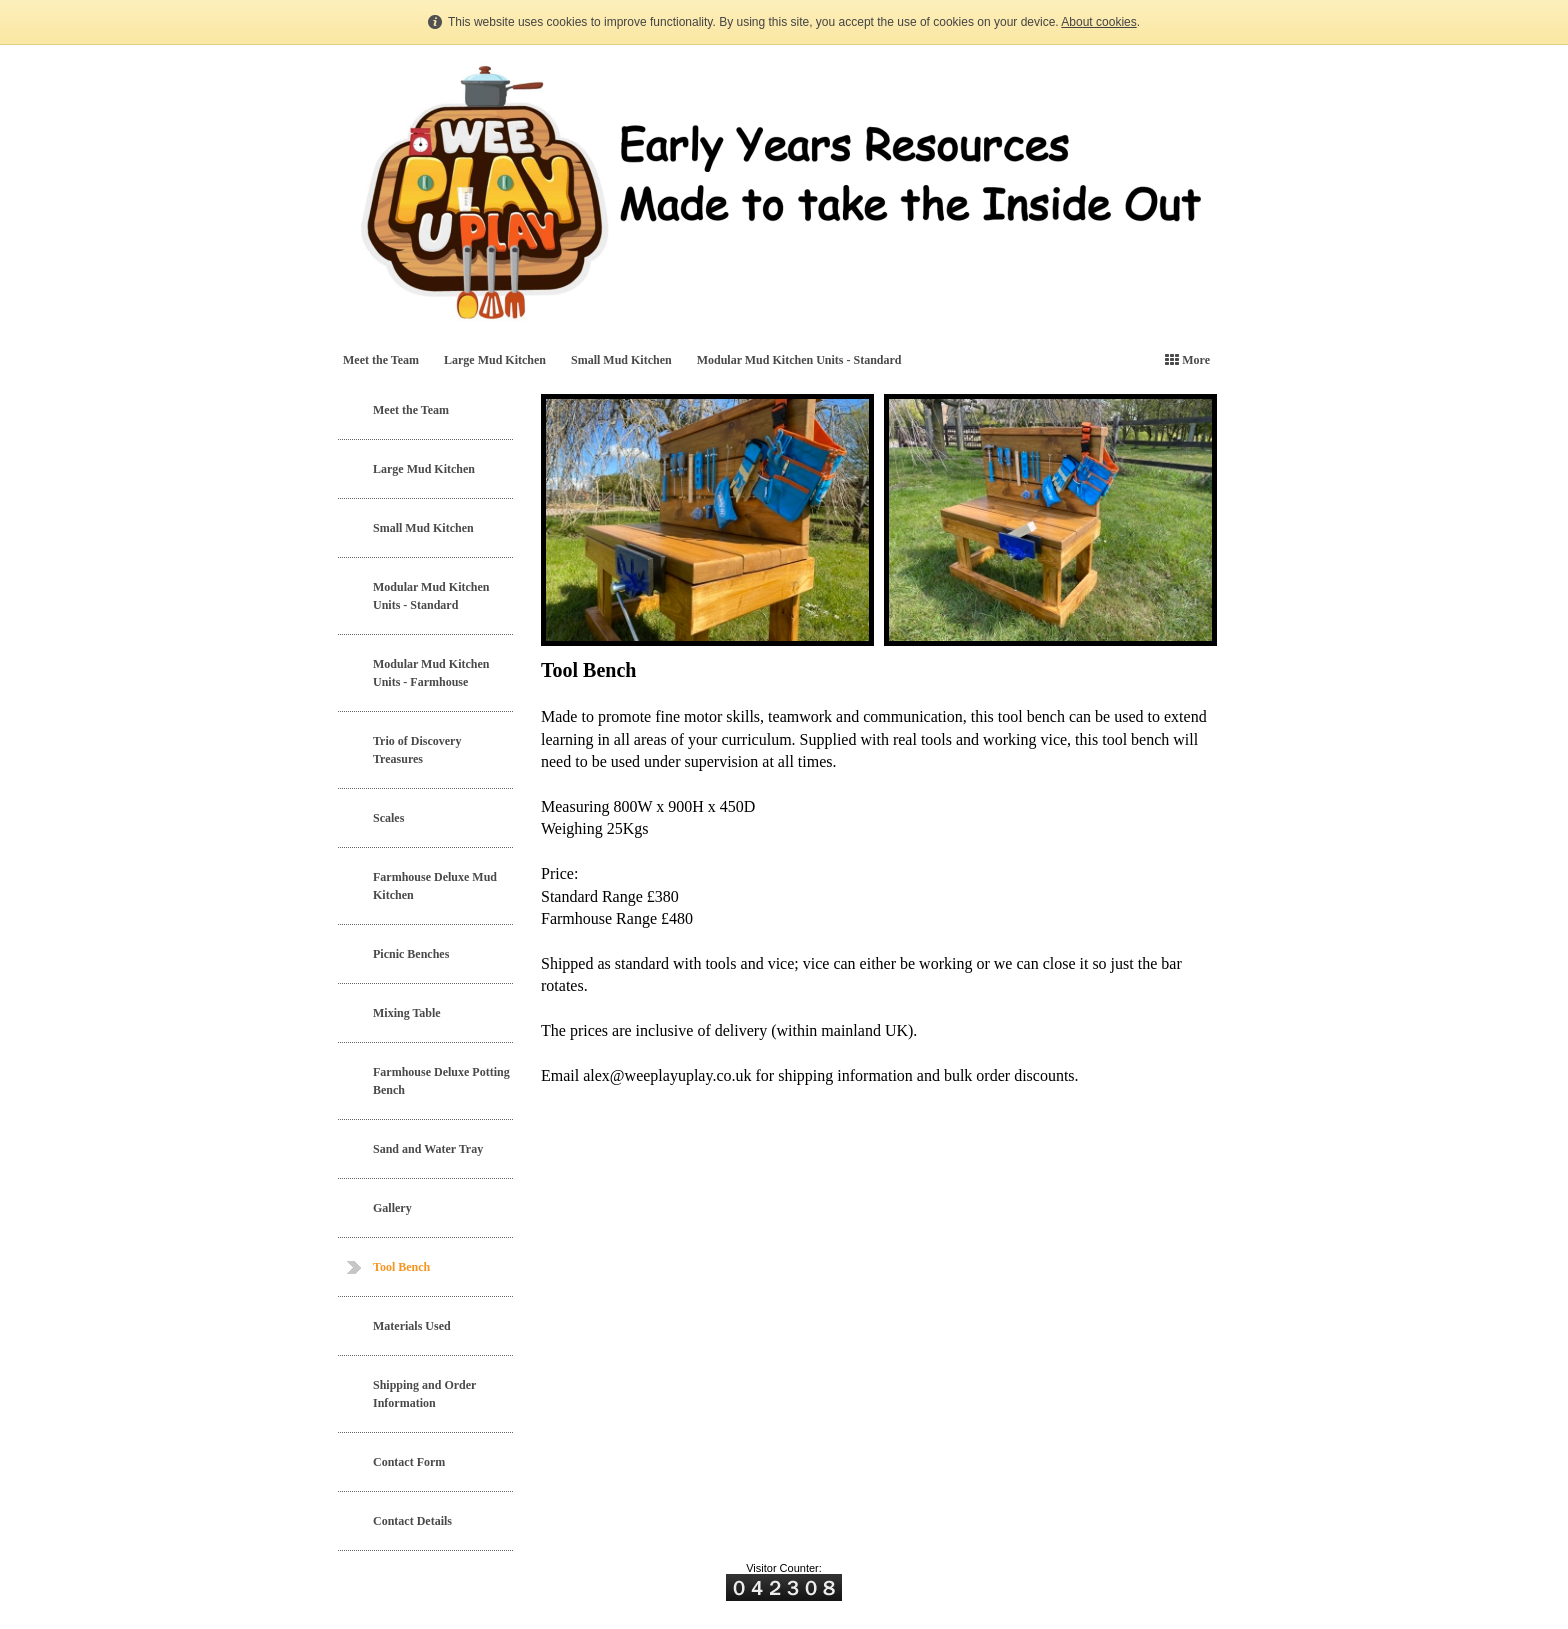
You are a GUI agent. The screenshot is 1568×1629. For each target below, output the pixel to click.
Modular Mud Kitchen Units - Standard (799, 360)
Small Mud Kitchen (621, 360)
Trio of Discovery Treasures (417, 750)
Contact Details (412, 1521)
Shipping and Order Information (424, 1394)
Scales (388, 818)
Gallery (392, 1208)
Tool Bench (401, 1267)
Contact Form (409, 1462)
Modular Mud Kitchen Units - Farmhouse (431, 673)
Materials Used (412, 1326)
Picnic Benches (411, 954)
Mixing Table (407, 1013)
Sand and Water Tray (428, 1149)
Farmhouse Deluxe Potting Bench (441, 1081)
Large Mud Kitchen (495, 360)
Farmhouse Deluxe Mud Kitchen (435, 886)
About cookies (1098, 22)
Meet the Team (381, 360)
